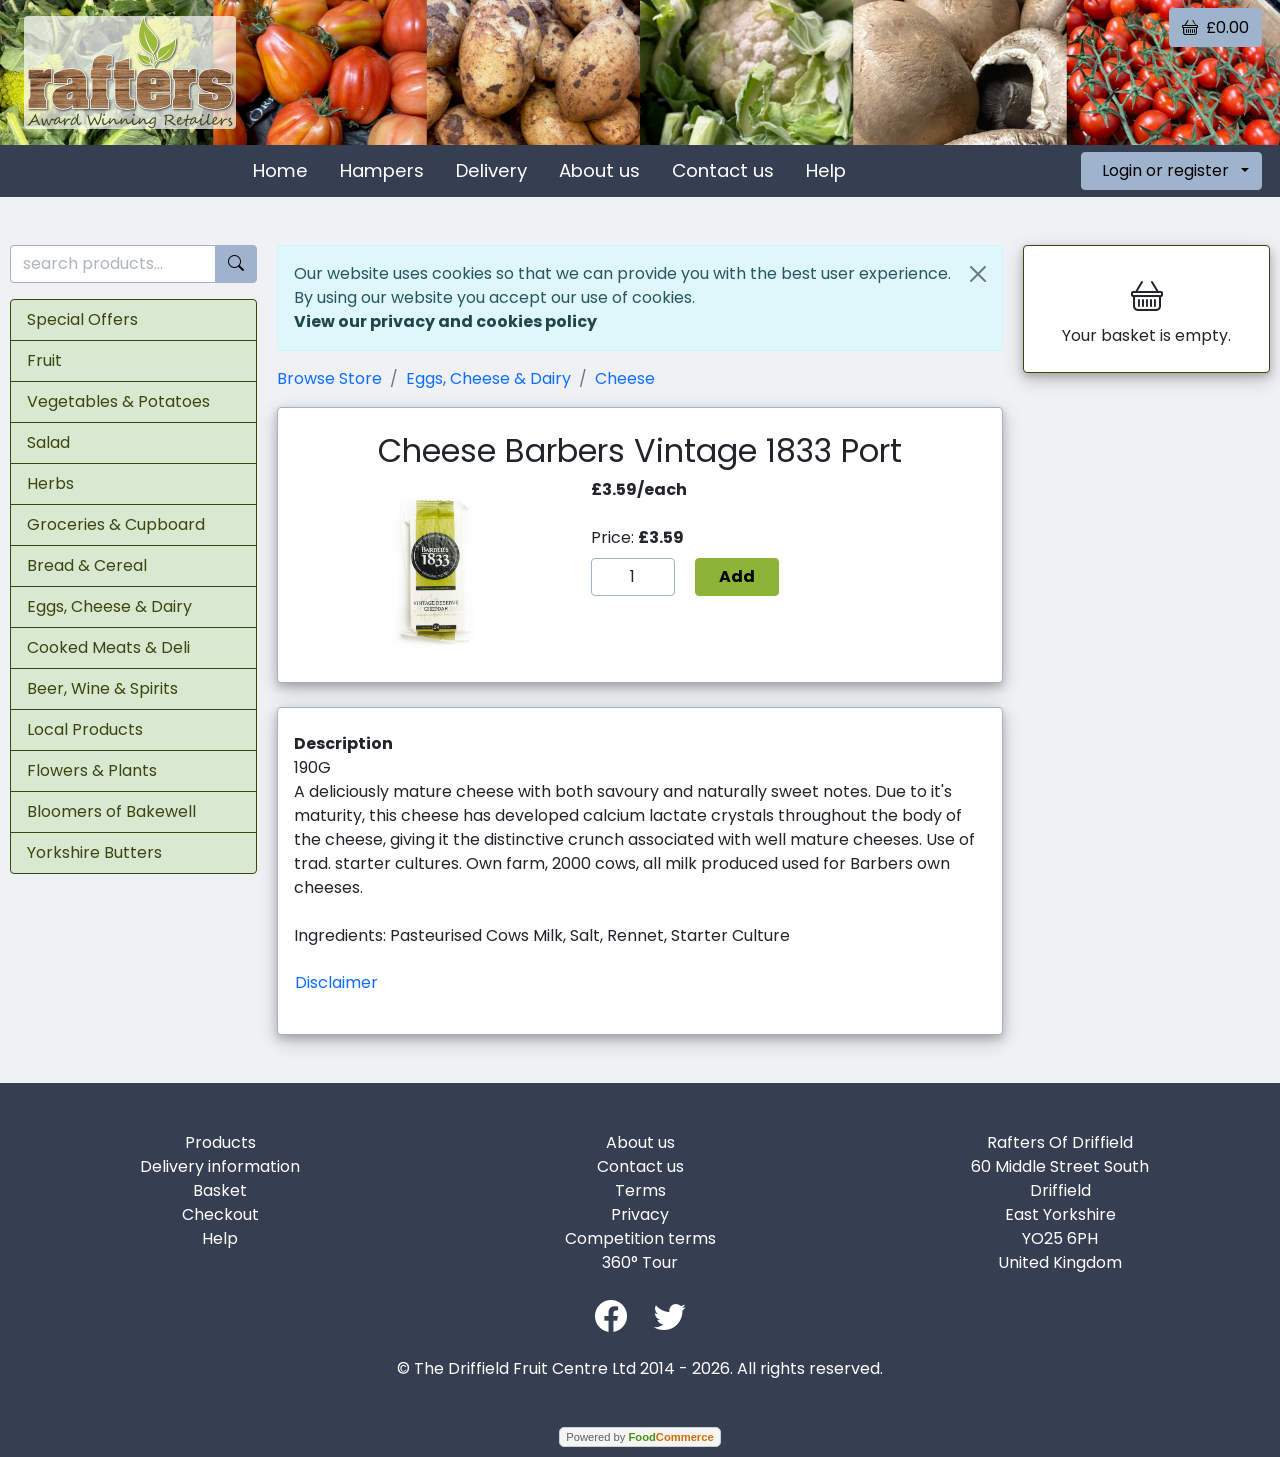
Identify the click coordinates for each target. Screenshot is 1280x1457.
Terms (640, 1190)
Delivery (491, 170)
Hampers (382, 170)
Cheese (625, 378)
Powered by (639, 1437)
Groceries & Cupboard (116, 524)
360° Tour (640, 1262)
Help (826, 170)
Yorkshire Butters (94, 852)
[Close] (978, 274)
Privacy (640, 1214)
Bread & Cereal (87, 565)
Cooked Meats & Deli (108, 647)
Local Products (85, 729)
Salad (48, 442)
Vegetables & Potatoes (118, 401)
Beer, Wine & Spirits (102, 688)
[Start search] (236, 264)
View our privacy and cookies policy (445, 321)
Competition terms (640, 1238)
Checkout (220, 1214)
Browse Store (329, 378)
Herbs (50, 483)
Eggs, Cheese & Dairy (109, 606)
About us (599, 170)
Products (220, 1142)
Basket (220, 1190)
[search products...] (113, 264)
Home (280, 170)
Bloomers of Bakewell (111, 811)
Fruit (44, 360)
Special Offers (82, 319)
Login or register (1165, 170)
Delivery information (220, 1166)
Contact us (723, 170)
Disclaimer (336, 982)
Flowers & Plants (92, 770)
